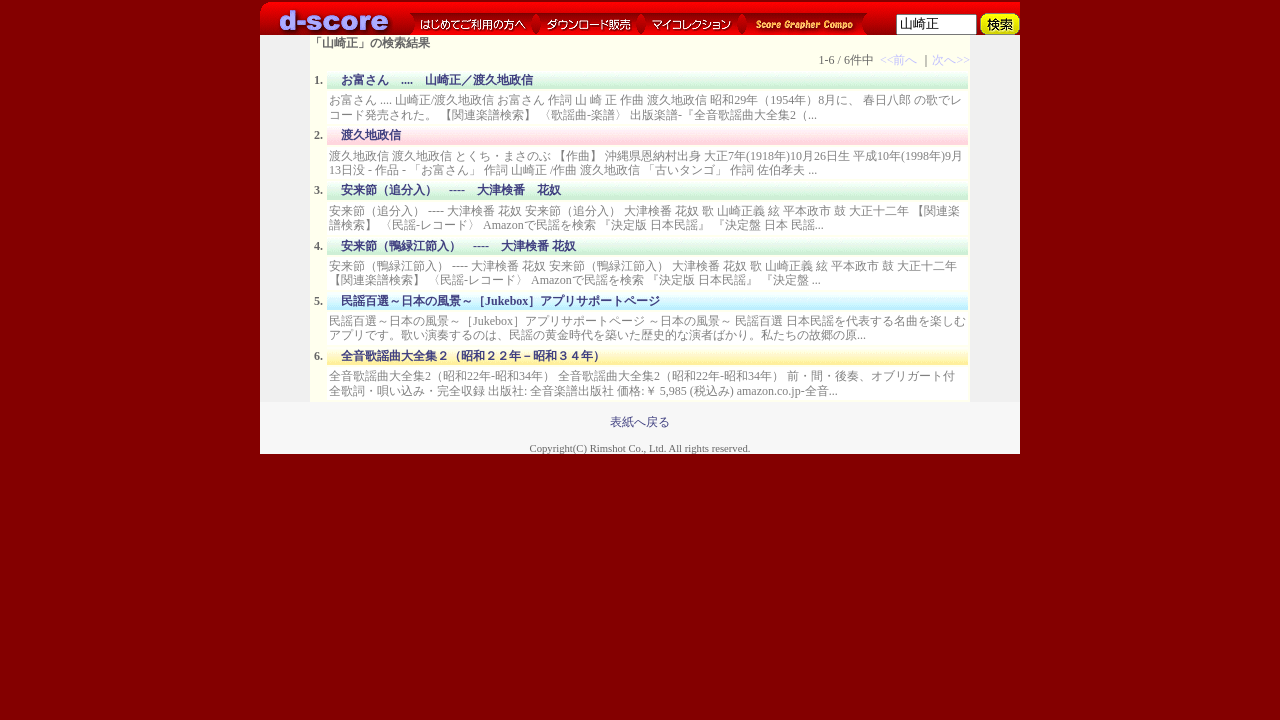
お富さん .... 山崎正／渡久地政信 (437, 80)
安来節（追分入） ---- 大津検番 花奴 (451, 190)
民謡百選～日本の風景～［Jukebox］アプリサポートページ (500, 301)
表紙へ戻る (640, 422)
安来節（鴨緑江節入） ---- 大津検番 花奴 (458, 246)
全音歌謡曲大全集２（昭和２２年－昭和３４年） (473, 356)
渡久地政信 (371, 135)
